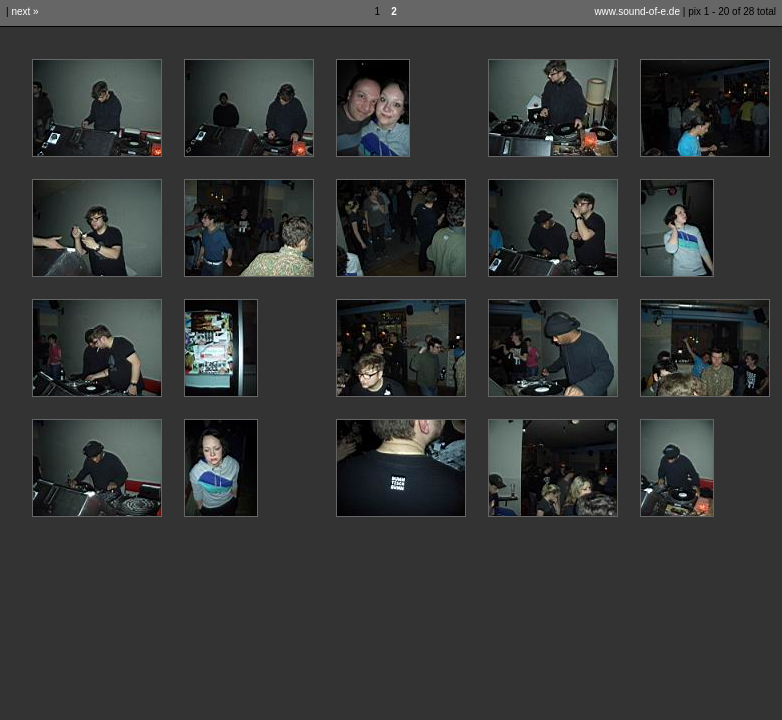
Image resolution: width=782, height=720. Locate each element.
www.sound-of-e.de (637, 11)
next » (24, 11)
